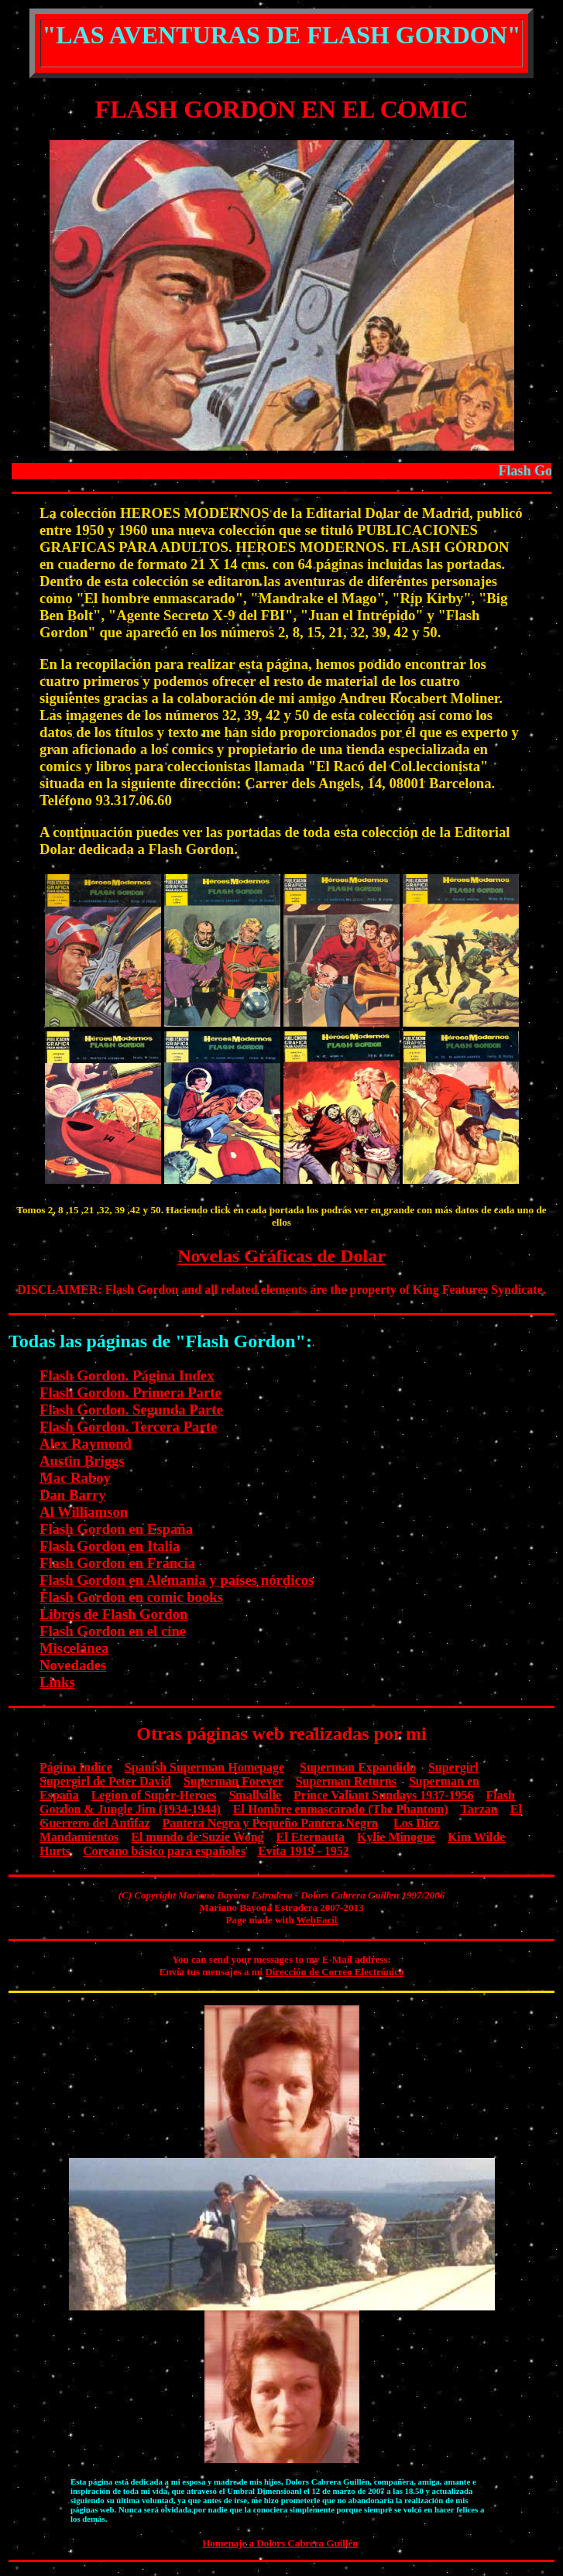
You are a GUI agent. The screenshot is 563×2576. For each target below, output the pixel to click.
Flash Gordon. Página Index (127, 1375)
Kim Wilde (477, 1837)
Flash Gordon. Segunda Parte (131, 1409)
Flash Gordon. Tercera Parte (128, 1426)
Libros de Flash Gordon (113, 1614)
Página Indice (75, 1767)
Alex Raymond (85, 1443)
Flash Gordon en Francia (117, 1563)
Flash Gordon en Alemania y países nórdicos (176, 1580)
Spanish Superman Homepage (204, 1767)
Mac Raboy (75, 1478)
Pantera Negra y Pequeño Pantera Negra (271, 1823)
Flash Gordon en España (116, 1529)
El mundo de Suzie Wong (197, 1837)
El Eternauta (310, 1837)
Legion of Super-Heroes (154, 1795)
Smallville (254, 1795)
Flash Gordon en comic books (131, 1597)
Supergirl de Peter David (105, 1781)
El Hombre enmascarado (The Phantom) (340, 1809)
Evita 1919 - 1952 (303, 1850)
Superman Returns (346, 1781)
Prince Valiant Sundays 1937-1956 (383, 1795)
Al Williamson (83, 1512)
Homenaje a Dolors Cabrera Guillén (280, 2543)
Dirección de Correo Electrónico (334, 1971)
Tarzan (478, 1809)
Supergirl (453, 1767)
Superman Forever (233, 1781)
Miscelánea (73, 1648)
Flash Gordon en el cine (112, 1631)
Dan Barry (72, 1495)
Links (57, 1682)
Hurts (54, 1850)
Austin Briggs (82, 1461)
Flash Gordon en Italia (109, 1546)
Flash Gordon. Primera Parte (130, 1392)
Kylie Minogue (396, 1837)
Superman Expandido (358, 1767)
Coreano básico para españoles (164, 1850)
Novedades (72, 1665)
